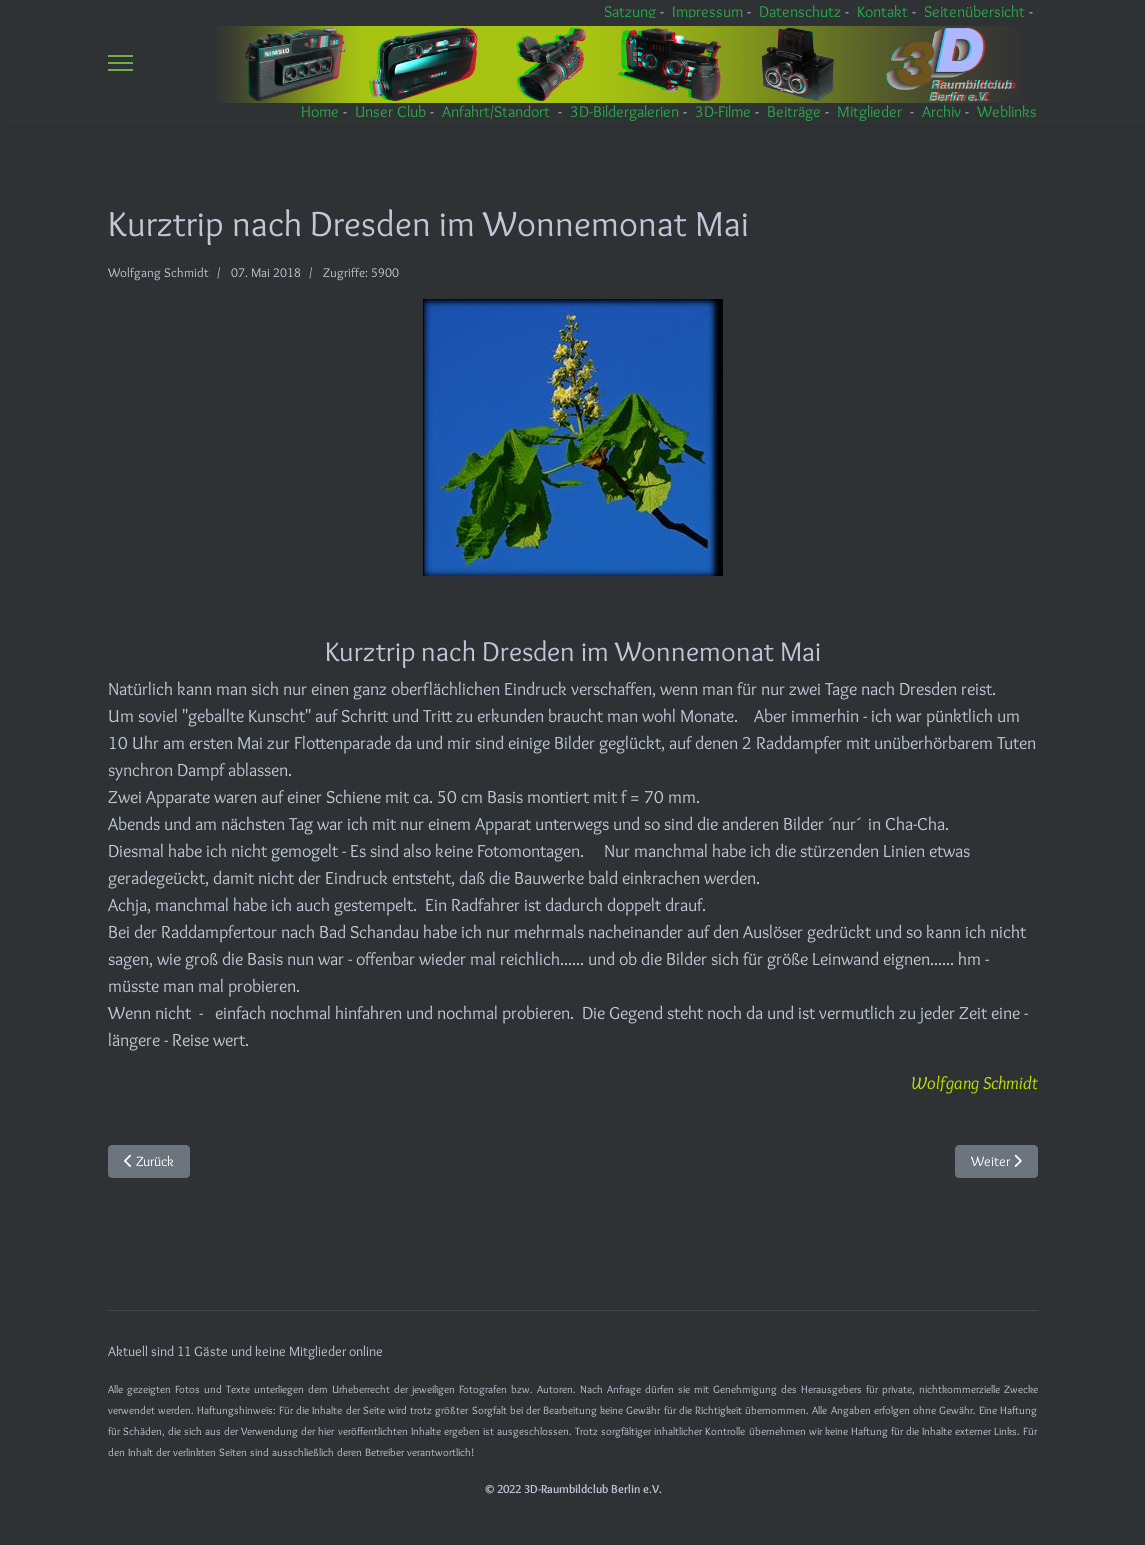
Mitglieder (869, 111)
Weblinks (1007, 111)
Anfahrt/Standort (496, 111)
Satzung (630, 11)
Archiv (941, 111)
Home (320, 111)
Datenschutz (800, 11)
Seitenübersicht (974, 11)
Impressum (707, 11)
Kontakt (882, 11)
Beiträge (794, 111)
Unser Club (390, 111)
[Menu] (120, 62)
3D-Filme (723, 111)
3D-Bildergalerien (624, 111)
